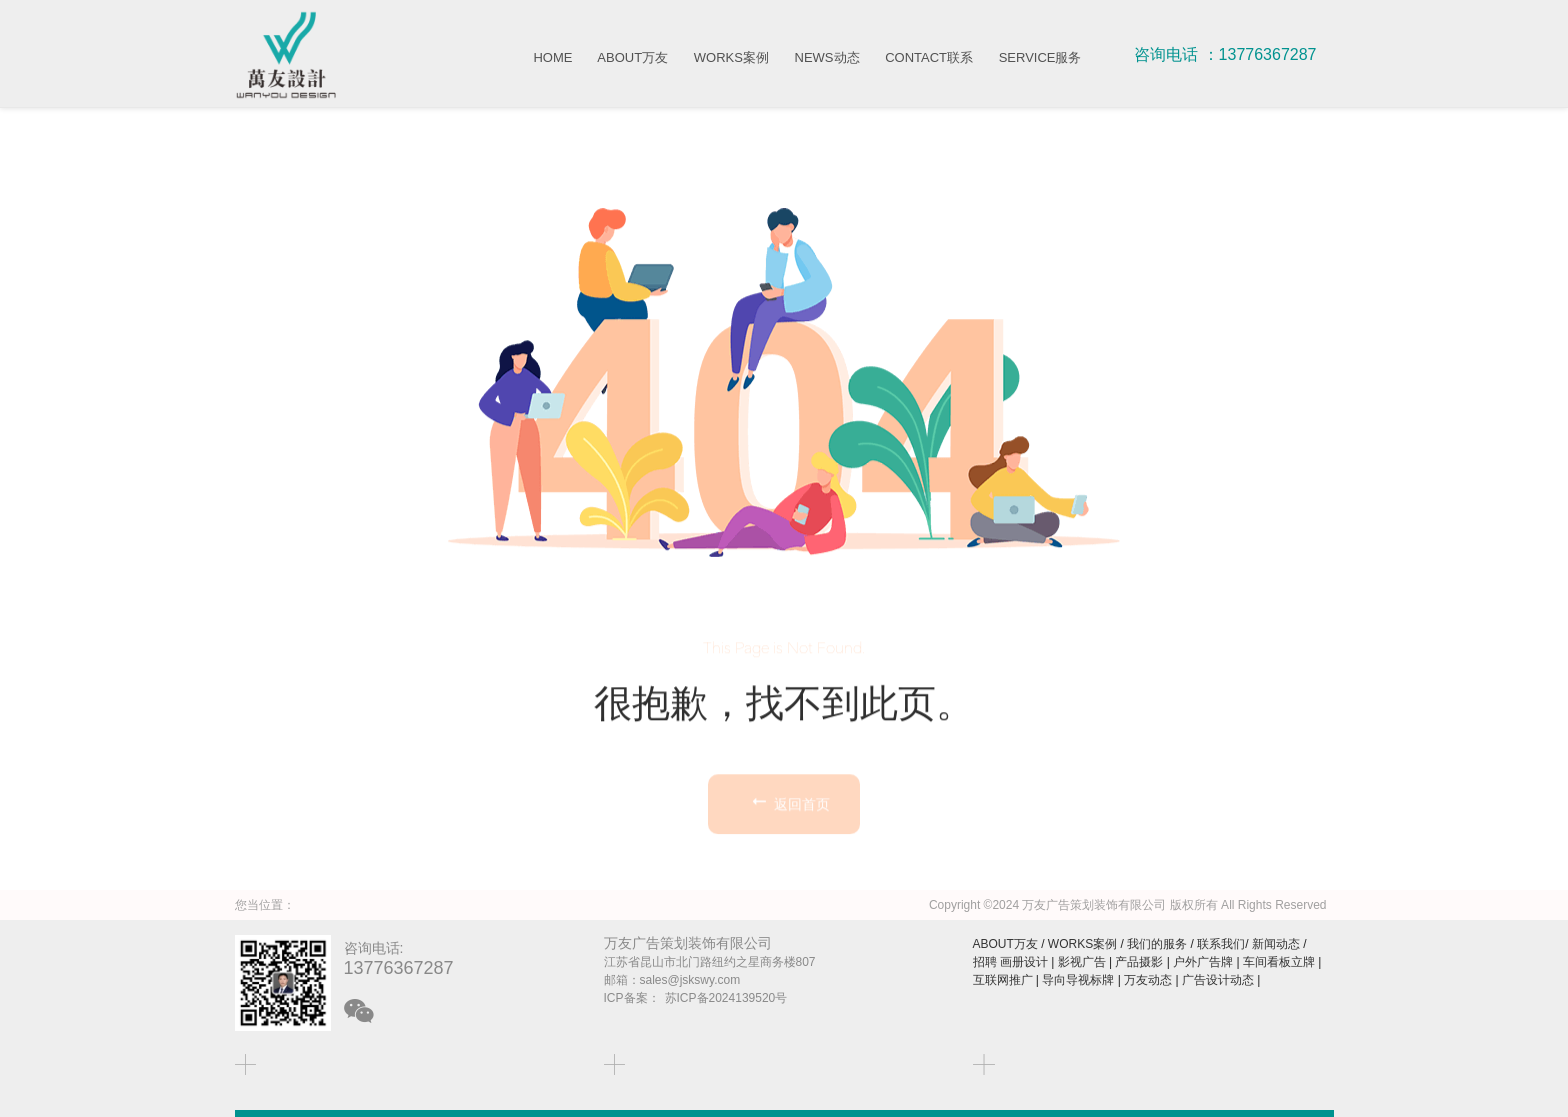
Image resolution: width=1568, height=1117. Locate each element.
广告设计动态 (1218, 980)
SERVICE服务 (1040, 57)
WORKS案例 (731, 57)
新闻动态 (1276, 944)
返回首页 (789, 868)
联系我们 (1221, 944)
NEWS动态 (827, 57)
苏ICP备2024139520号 (726, 998)
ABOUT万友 (632, 57)
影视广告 (1082, 962)
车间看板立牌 (1279, 962)
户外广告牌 (1203, 962)
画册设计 (1024, 962)
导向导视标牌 (1078, 980)
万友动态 (1148, 980)
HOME (552, 57)
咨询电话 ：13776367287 (1225, 54)
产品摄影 (1139, 962)
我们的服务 (1157, 944)
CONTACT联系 (929, 57)
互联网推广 (1003, 980)
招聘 (985, 962)
